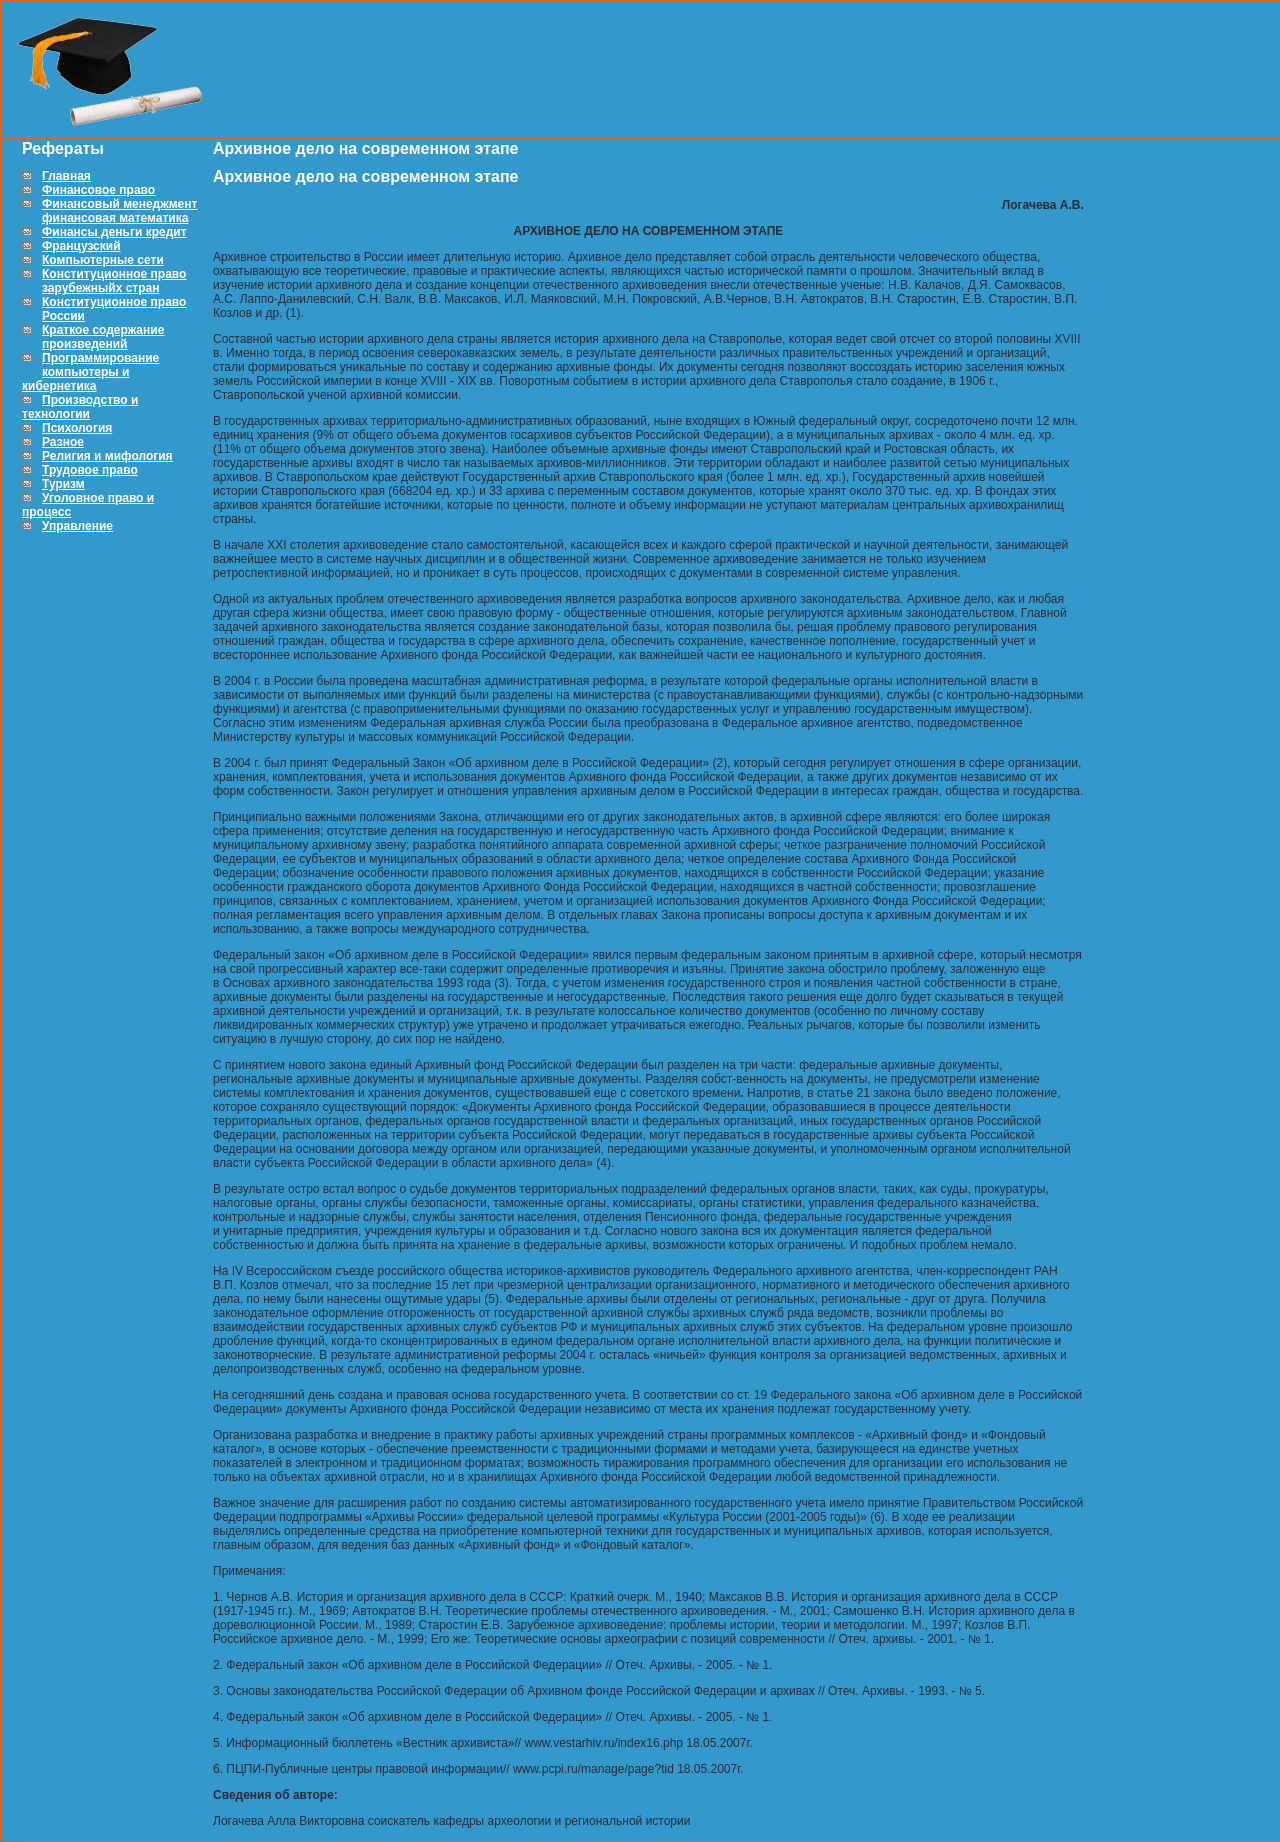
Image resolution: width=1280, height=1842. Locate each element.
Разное (63, 442)
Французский (81, 246)
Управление (77, 526)
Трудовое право (90, 470)
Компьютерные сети (103, 260)
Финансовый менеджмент (119, 204)
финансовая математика (115, 218)
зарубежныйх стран (100, 288)
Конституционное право (114, 274)
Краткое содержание (103, 330)
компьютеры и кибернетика (75, 379)
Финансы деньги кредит (114, 232)
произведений (84, 344)
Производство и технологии (80, 407)
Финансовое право (98, 190)
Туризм (63, 484)
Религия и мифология (107, 456)
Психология (77, 428)
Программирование (100, 358)
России (63, 316)
